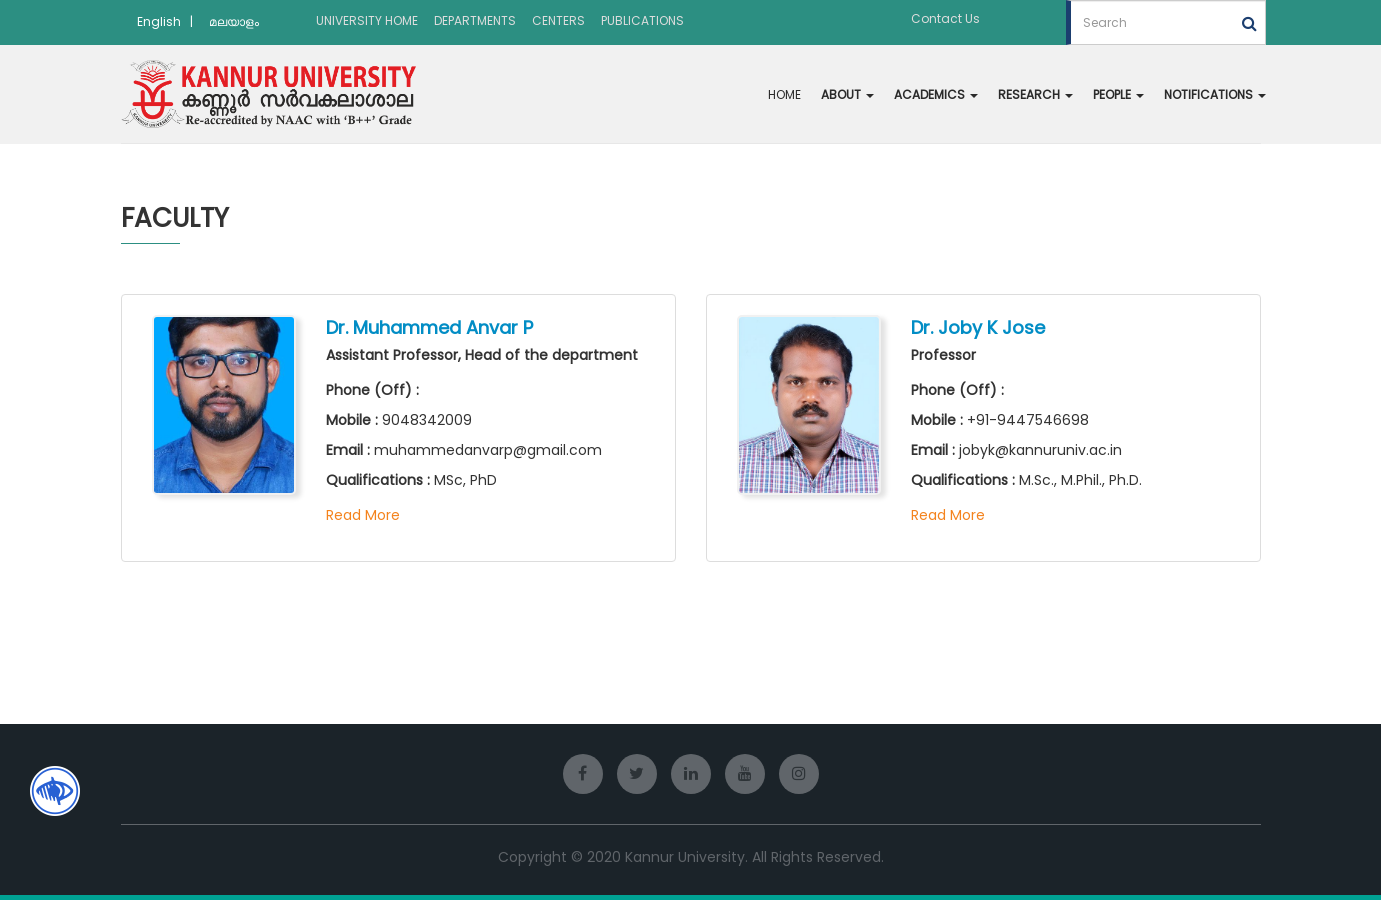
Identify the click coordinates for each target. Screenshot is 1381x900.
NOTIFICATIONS (1215, 94)
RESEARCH (1035, 94)
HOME (784, 94)
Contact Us (945, 18)
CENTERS (558, 20)
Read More (363, 515)
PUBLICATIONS (642, 20)
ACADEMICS (936, 94)
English (159, 21)
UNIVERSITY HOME (367, 20)
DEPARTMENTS (475, 20)
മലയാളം (234, 21)
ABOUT (847, 94)
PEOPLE (1118, 94)
